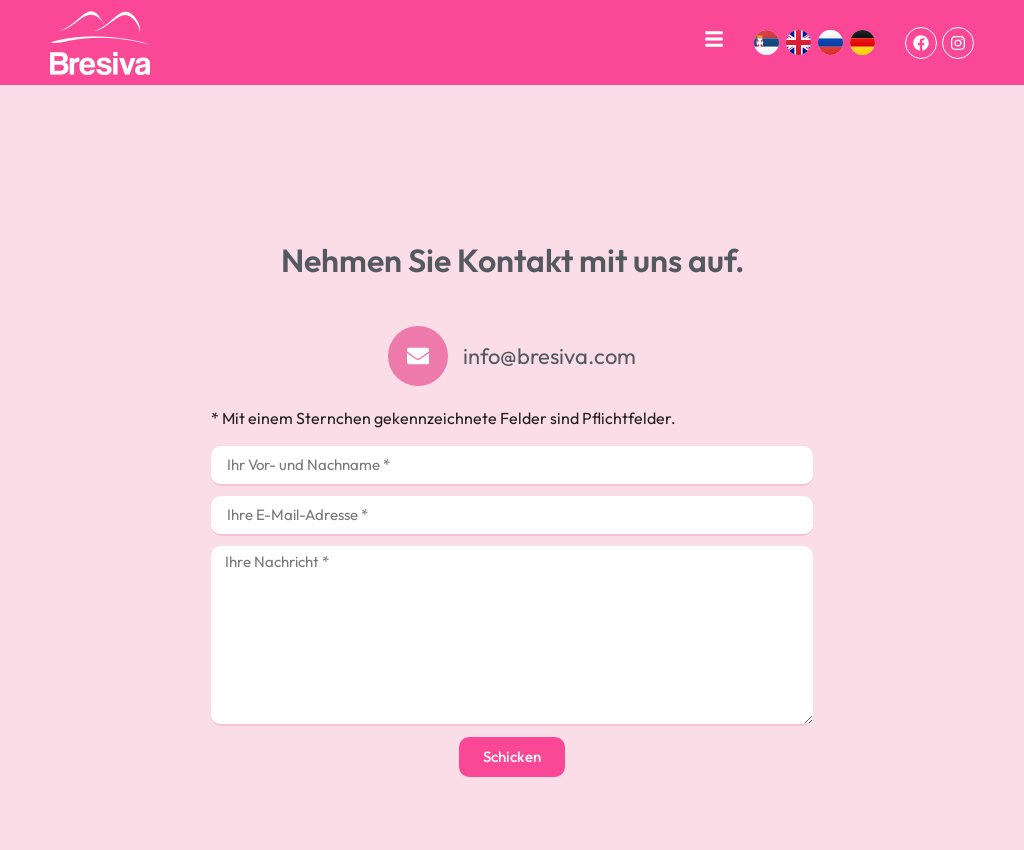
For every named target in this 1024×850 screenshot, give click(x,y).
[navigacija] (714, 39)
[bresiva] (100, 43)
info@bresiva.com (549, 356)
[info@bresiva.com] (418, 356)
